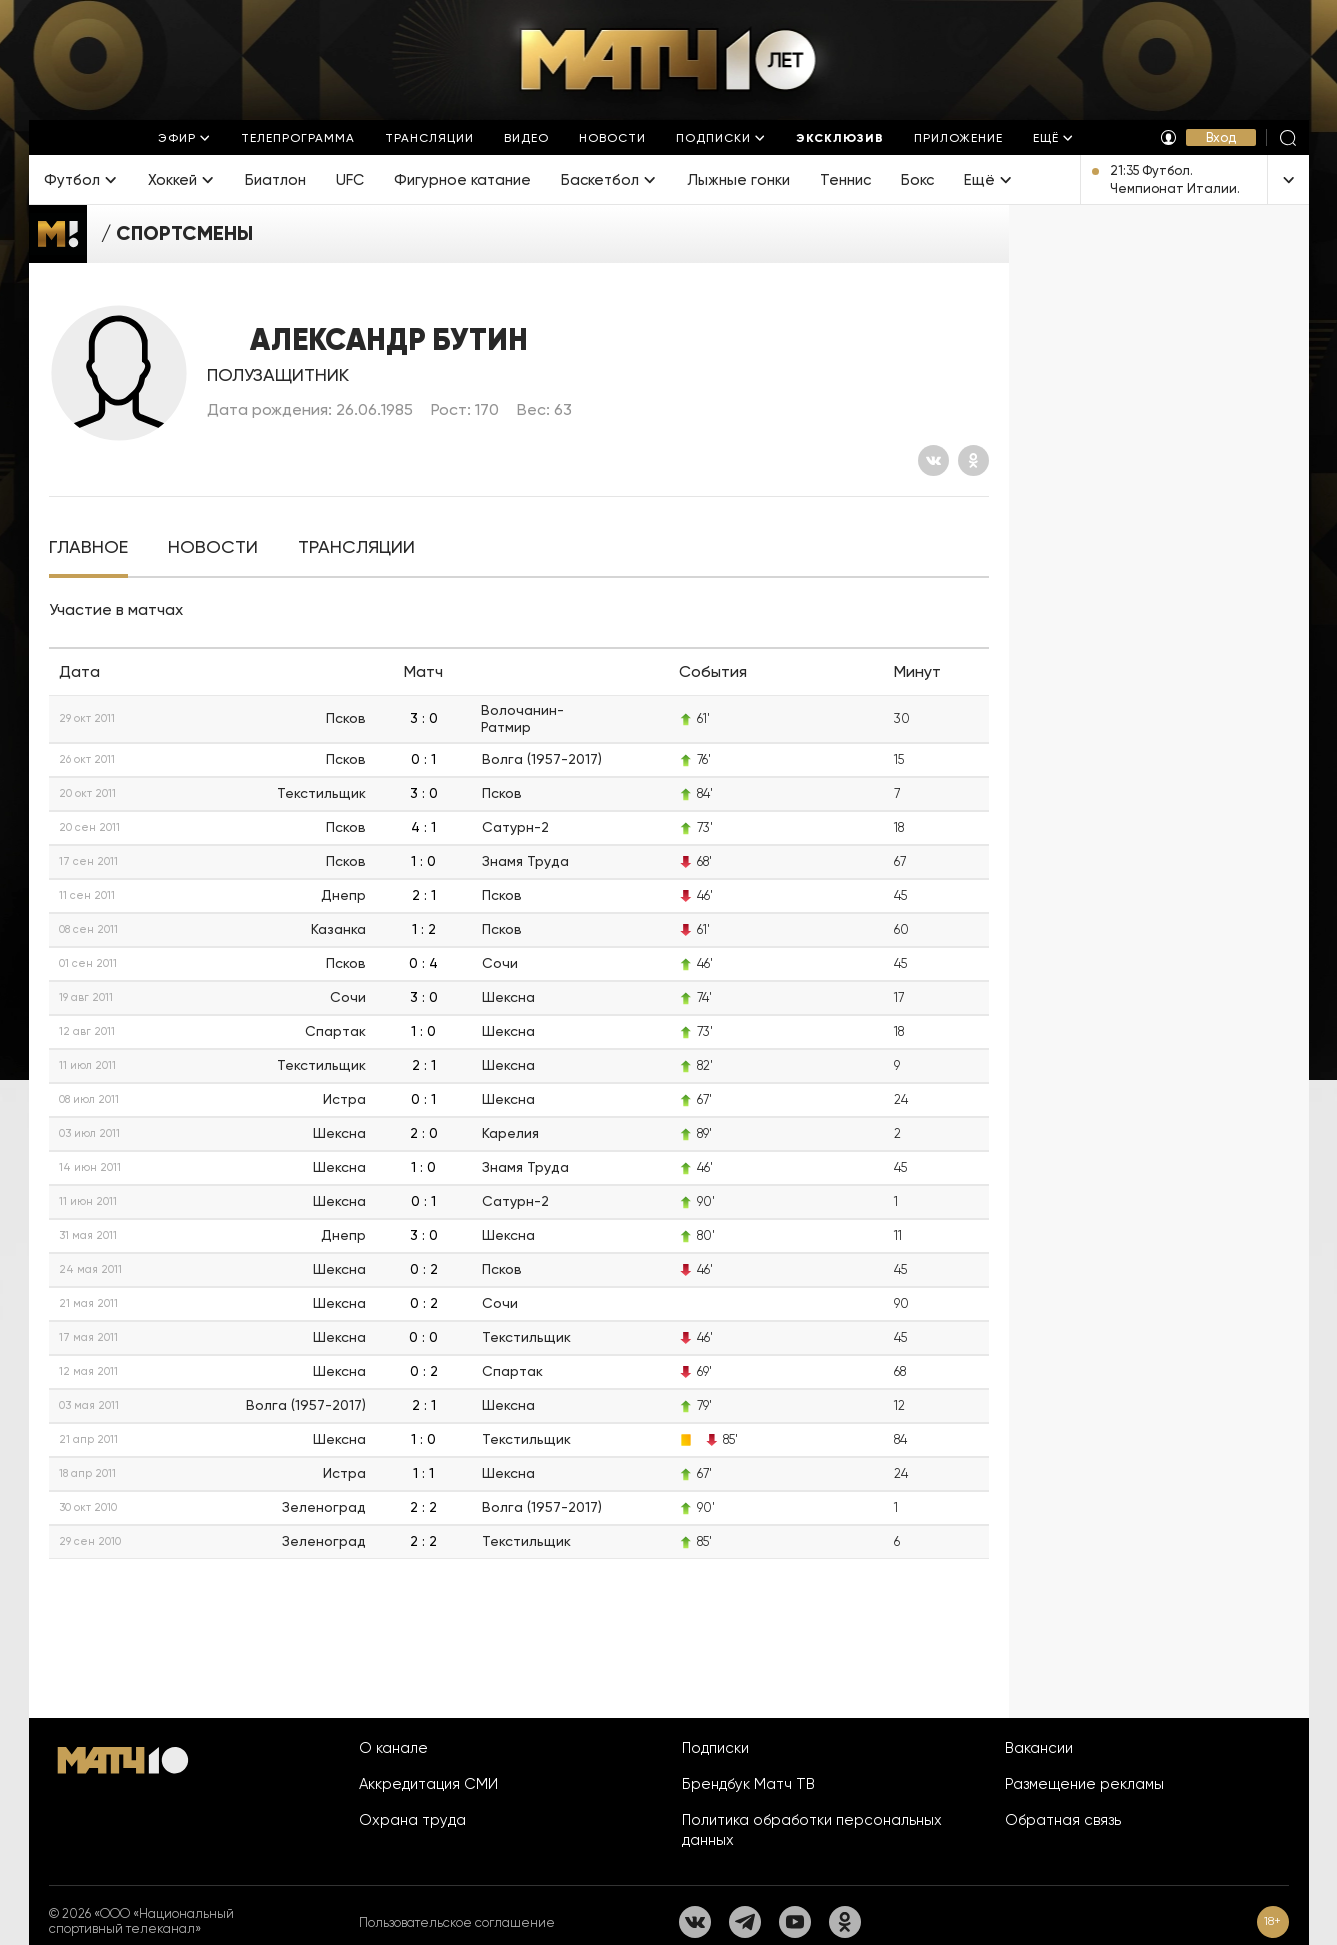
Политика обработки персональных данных (812, 1830)
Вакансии (1039, 1748)
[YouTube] (795, 1922)
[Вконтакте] (933, 460)
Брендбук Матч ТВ (748, 1784)
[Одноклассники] (973, 460)
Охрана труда (412, 1820)
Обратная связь (1063, 1820)
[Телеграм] (745, 1922)
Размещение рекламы (1084, 1784)
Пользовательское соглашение (457, 1922)
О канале (393, 1748)
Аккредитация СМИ (428, 1784)
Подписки (715, 1748)
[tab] (88, 547)
